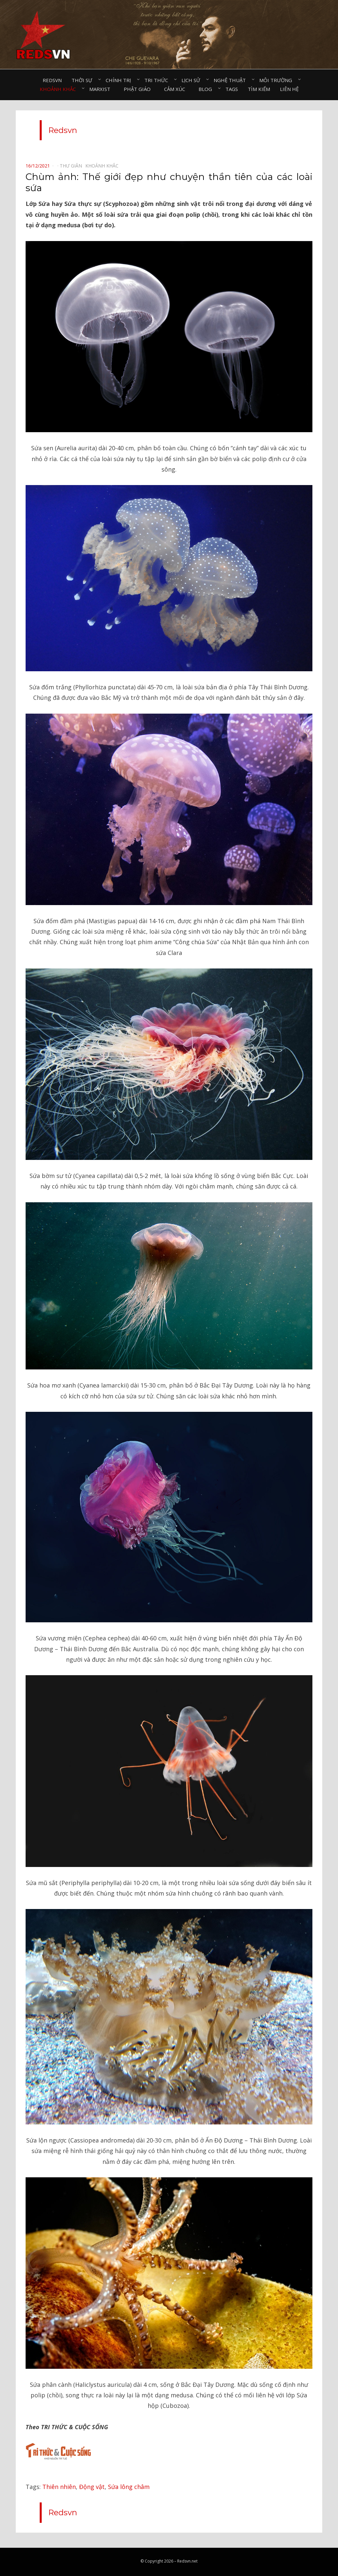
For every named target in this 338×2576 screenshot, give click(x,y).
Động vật (92, 2487)
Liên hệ (289, 89)
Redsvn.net (187, 2561)
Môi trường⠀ (277, 80)
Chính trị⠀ (120, 80)
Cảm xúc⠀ (176, 89)
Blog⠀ (207, 89)
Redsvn (52, 80)
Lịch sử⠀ (192, 80)
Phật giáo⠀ (139, 89)
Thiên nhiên (59, 2487)
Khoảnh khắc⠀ (59, 89)
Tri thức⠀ (158, 80)
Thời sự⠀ (84, 80)
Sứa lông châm (129, 2487)
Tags (231, 89)
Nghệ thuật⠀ (231, 80)
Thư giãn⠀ (72, 166)
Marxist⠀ (101, 89)
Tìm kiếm (259, 89)
